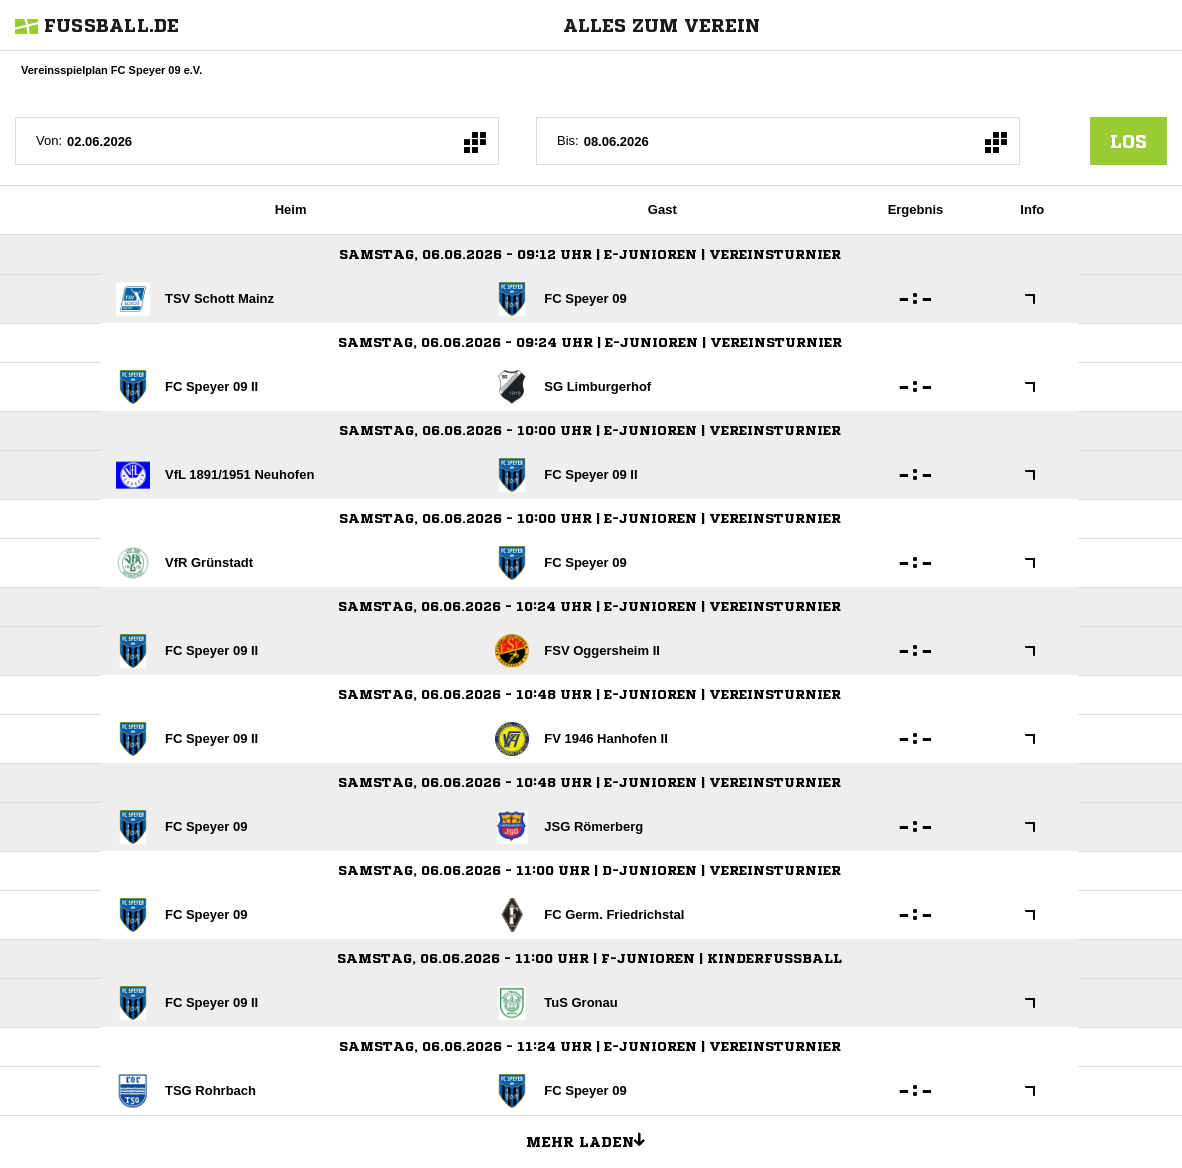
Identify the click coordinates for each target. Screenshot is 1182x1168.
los (1128, 141)
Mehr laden (593, 1139)
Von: (49, 140)
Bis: (568, 140)
